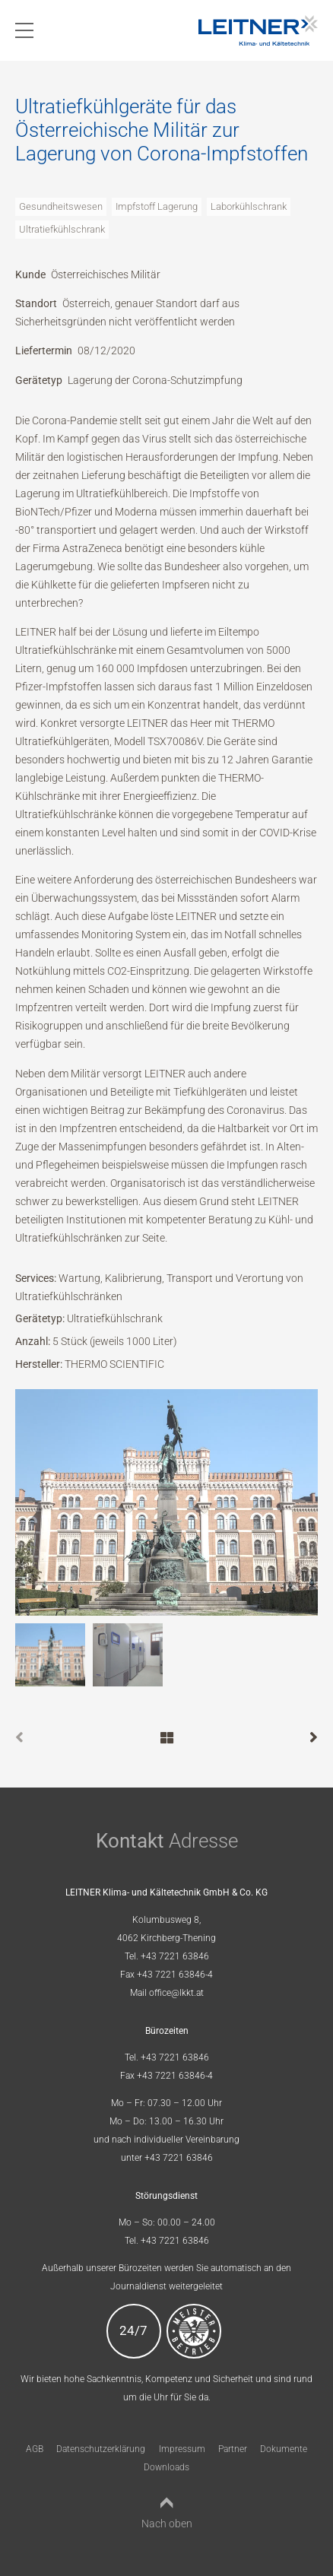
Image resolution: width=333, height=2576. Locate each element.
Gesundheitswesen (61, 206)
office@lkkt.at (176, 1993)
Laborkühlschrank (249, 206)
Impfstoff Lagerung (157, 206)
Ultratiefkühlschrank (62, 229)
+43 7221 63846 (175, 1956)
